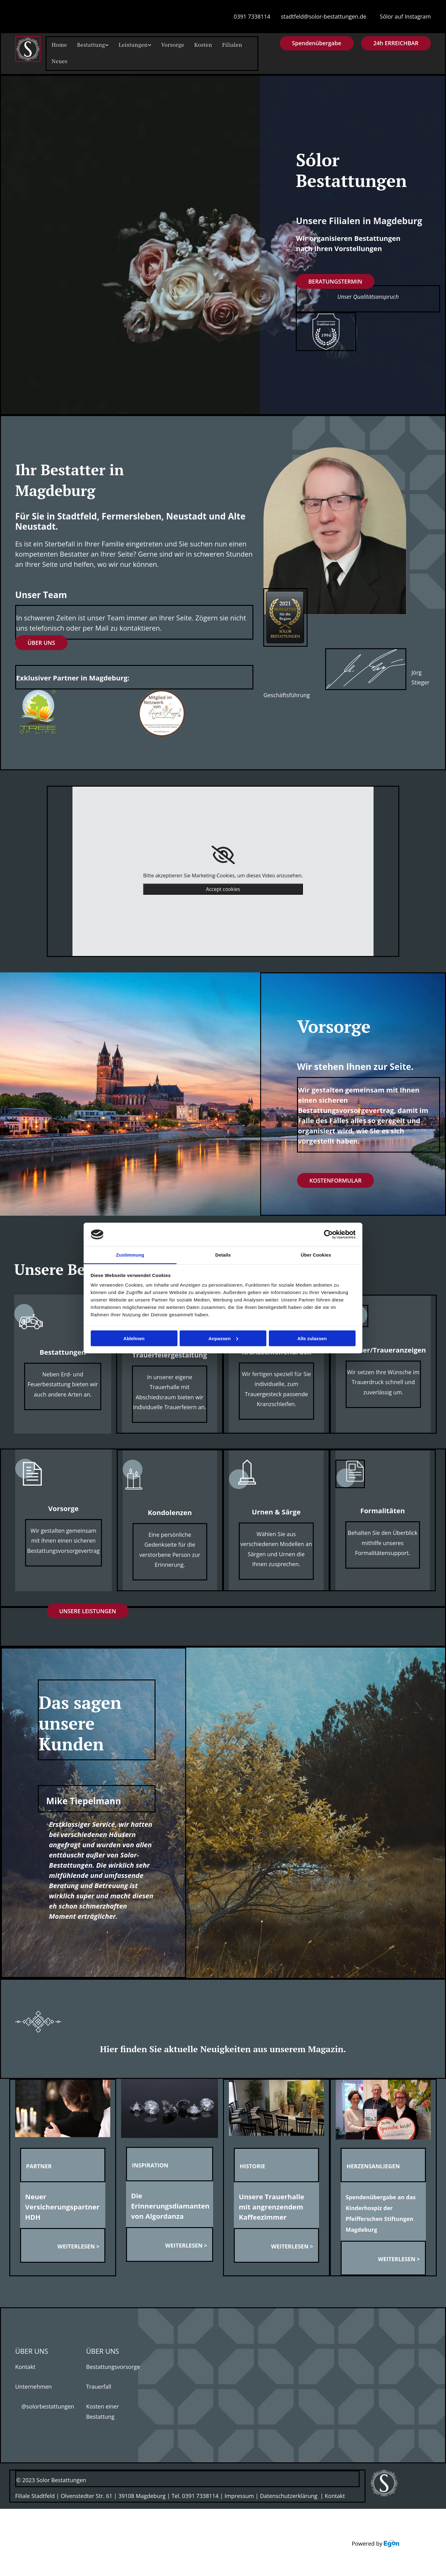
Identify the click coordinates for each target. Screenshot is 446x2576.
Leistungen (125, 44)
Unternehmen (33, 2384)
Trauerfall (98, 2384)
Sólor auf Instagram (405, 16)
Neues (58, 60)
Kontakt (25, 2364)
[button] (396, 43)
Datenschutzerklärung (288, 2493)
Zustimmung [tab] (130, 1255)
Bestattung (87, 44)
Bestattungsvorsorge (113, 2364)
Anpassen (223, 1338)
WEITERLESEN (76, 2244)
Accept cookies (223, 887)
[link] (223, 853)
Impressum (239, 2493)
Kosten (188, 44)
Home (58, 44)
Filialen (215, 44)
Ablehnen (133, 1338)
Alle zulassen (312, 1338)
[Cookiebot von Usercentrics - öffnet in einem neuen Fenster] (328, 1234)
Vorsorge (161, 44)
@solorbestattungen (44, 2404)
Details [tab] (223, 1255)
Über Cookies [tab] (316, 1255)
